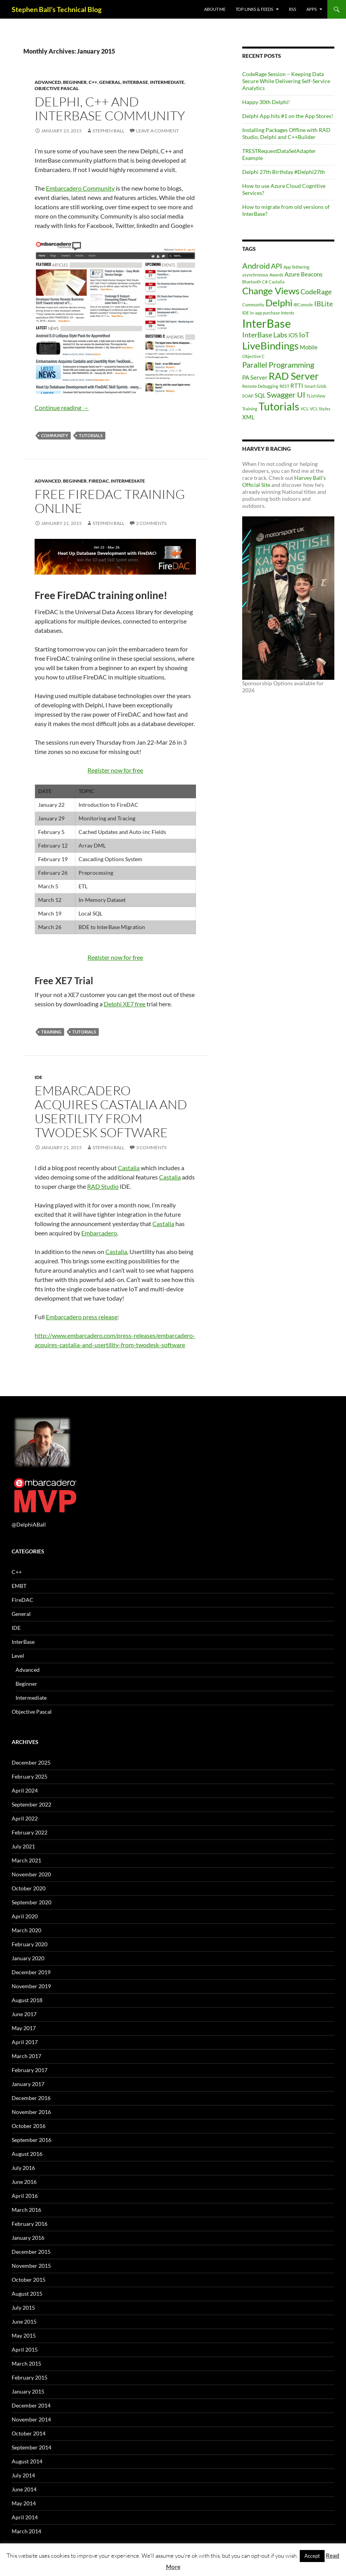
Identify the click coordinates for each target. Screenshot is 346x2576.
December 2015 (31, 2251)
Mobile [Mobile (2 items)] (309, 347)
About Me (214, 9)
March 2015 (26, 2363)
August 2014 (27, 2461)
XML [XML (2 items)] (248, 416)
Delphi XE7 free (124, 1003)
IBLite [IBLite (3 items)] (323, 303)
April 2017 (25, 2042)
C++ (93, 82)
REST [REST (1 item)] (284, 386)
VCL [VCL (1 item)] (305, 408)
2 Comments (151, 523)
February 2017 (29, 2070)
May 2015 (24, 2335)
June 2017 (24, 2014)
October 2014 (28, 2433)
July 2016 (23, 2167)
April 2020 (25, 1916)
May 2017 (24, 2028)
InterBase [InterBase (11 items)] (266, 323)
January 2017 (28, 2084)
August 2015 (27, 2293)
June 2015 (24, 2321)
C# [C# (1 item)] (264, 281)
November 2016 (31, 2112)
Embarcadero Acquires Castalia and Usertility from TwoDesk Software (111, 1111)
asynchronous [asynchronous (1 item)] (255, 274)
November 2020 (31, 1874)
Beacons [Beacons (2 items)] (312, 274)
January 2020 (28, 1958)
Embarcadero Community (80, 188)
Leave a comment (157, 131)
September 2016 (31, 2140)
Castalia (129, 1167)
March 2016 (26, 2209)
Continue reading (62, 407)
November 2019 (31, 1986)
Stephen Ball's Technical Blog (56, 9)
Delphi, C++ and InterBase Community (110, 108)
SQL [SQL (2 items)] (260, 395)
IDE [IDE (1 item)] (245, 312)
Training (51, 1031)
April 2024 (25, 1790)
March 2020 (26, 1930)
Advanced (48, 82)
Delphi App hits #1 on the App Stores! (287, 116)
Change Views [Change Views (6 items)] (270, 290)
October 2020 (28, 1888)
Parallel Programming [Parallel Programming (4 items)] (278, 364)
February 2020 (29, 1944)
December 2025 (31, 1762)
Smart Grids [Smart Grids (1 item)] (315, 386)
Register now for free (115, 770)
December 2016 (31, 2098)
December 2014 (31, 2405)
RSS (292, 9)
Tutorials (91, 435)
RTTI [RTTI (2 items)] (296, 385)
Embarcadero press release (81, 1316)
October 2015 (28, 2279)
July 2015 (23, 2307)
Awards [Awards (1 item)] (276, 274)
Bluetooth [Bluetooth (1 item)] (251, 281)
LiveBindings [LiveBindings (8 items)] (270, 345)
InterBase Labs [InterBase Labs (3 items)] (264, 334)
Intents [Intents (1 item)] (287, 312)
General (110, 82)
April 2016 (25, 2195)
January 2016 (28, 2237)
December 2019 (31, 1972)
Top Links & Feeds (254, 9)
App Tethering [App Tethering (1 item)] (296, 266)
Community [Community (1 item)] (253, 304)
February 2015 (29, 2377)
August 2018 (27, 2000)
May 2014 (24, 2503)
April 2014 (25, 2517)
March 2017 (26, 2056)
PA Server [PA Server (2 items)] (254, 377)
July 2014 (23, 2475)
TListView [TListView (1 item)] (315, 395)
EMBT (19, 1585)
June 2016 (24, 2181)
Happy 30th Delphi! (266, 102)
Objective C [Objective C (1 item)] (253, 356)
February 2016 (29, 2223)
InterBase (135, 82)
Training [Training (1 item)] (249, 408)
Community (54, 435)
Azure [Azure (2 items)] (292, 274)
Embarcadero (99, 1233)
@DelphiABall (29, 1524)
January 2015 (28, 2391)
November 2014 (31, 2419)
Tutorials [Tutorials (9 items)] (279, 406)
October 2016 (28, 2126)
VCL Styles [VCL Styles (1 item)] (320, 408)
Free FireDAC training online (110, 501)
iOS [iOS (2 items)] (293, 335)
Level (18, 1655)
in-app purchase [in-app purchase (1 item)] (265, 312)
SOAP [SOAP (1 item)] (247, 395)
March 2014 (26, 2531)
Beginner (75, 82)
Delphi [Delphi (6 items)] (279, 302)
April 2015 (25, 2349)
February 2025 (29, 1776)
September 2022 (31, 1804)
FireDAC (99, 481)
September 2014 (31, 2447)
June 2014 (24, 2489)
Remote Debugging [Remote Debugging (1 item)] (260, 386)
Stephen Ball (108, 131)
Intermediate (167, 82)
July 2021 (23, 1846)
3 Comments (151, 1147)
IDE (38, 1077)
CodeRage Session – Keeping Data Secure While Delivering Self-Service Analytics (286, 81)
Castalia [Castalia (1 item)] (277, 281)
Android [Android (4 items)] (256, 265)
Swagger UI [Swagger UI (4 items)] (286, 394)
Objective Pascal (57, 88)
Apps (311, 9)
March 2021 (26, 1860)
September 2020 (31, 1902)
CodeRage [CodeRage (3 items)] (316, 291)
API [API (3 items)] (276, 266)
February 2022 (29, 1832)
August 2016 (27, 2153)
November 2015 (31, 2265)
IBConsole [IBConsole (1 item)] (303, 304)
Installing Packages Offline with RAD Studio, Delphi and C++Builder (286, 133)
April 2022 (25, 1818)
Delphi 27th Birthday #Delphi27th (283, 171)
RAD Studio (103, 1186)
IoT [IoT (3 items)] (304, 334)
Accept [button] (312, 2556)
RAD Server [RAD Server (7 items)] (294, 376)
